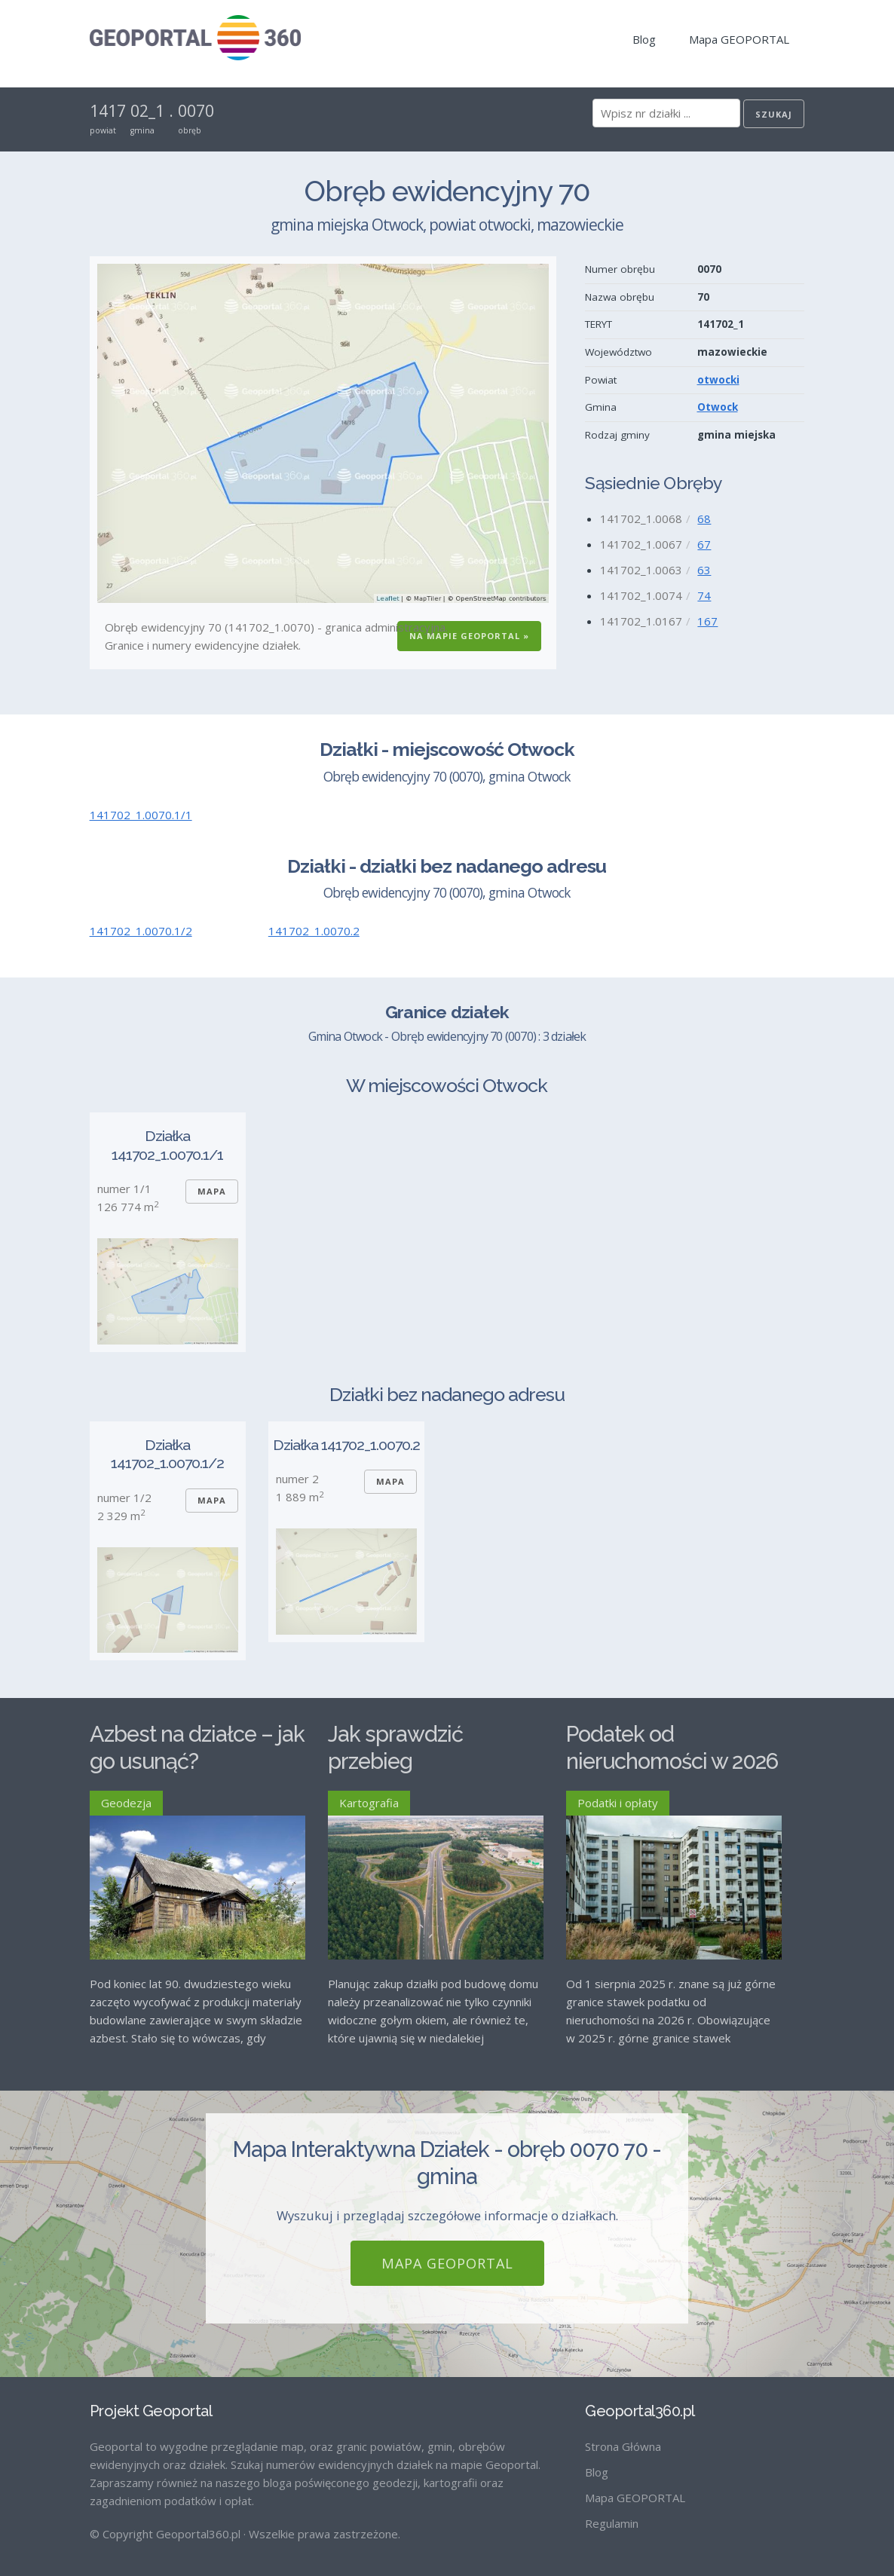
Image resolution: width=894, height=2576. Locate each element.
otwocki (718, 380)
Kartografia (369, 1802)
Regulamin (611, 2511)
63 (704, 569)
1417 (108, 110)
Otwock (717, 407)
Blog (644, 39)
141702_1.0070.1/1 (141, 814)
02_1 (147, 110)
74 (704, 595)
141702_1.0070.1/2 (141, 930)
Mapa (211, 1191)
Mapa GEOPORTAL (739, 39)
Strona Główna (623, 2434)
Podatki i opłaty (617, 1802)
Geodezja (126, 1802)
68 (704, 518)
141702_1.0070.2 (314, 930)
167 (707, 621)
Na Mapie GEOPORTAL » (469, 635)
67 (704, 544)
